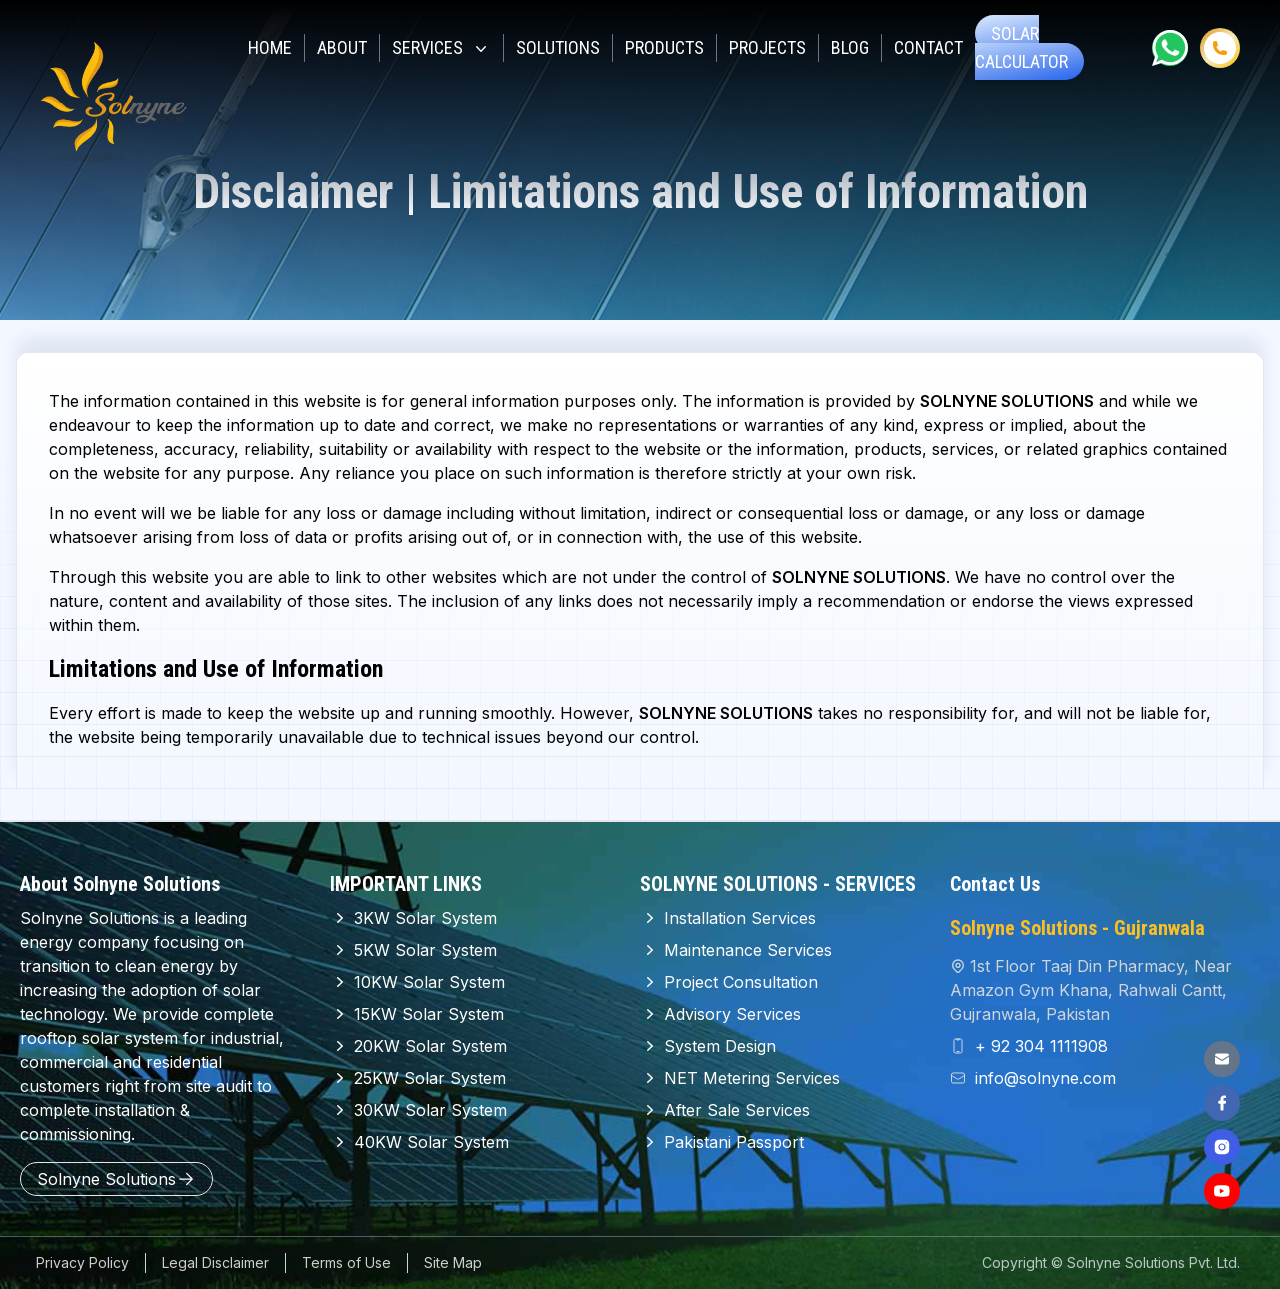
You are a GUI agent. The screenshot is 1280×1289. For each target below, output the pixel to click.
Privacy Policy (82, 1262)
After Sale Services (725, 1110)
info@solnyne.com (1043, 1078)
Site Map (453, 1262)
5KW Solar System (413, 950)
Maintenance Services (736, 950)
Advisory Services (720, 1014)
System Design (708, 1046)
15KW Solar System (417, 1014)
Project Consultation (729, 982)
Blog (850, 47)
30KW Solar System (418, 1110)
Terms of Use (346, 1262)
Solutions (558, 47)
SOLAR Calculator (1021, 47)
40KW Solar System (419, 1142)
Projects (767, 47)
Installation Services (728, 918)
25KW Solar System (418, 1078)
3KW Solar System (413, 918)
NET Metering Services (740, 1078)
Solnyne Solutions (116, 1179)
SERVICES (441, 48)
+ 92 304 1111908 (1039, 1046)
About (342, 47)
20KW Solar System (418, 1046)
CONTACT (928, 47)
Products (664, 47)
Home (270, 47)
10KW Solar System (417, 982)
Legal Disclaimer (215, 1262)
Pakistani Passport (722, 1142)
